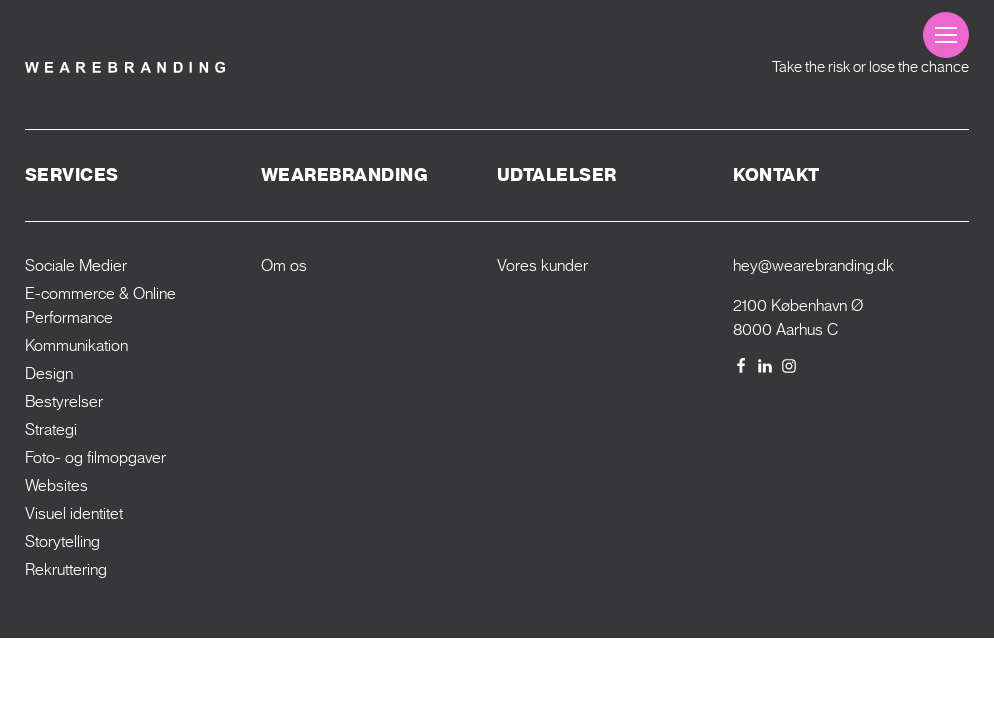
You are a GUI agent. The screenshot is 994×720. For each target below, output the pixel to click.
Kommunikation (76, 345)
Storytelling (62, 541)
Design (49, 373)
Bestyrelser (64, 401)
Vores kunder (542, 265)
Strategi (51, 429)
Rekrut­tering (66, 569)
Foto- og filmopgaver (95, 457)
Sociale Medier (76, 265)
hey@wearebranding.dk (813, 265)
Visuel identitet (74, 513)
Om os (284, 265)
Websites (56, 485)
